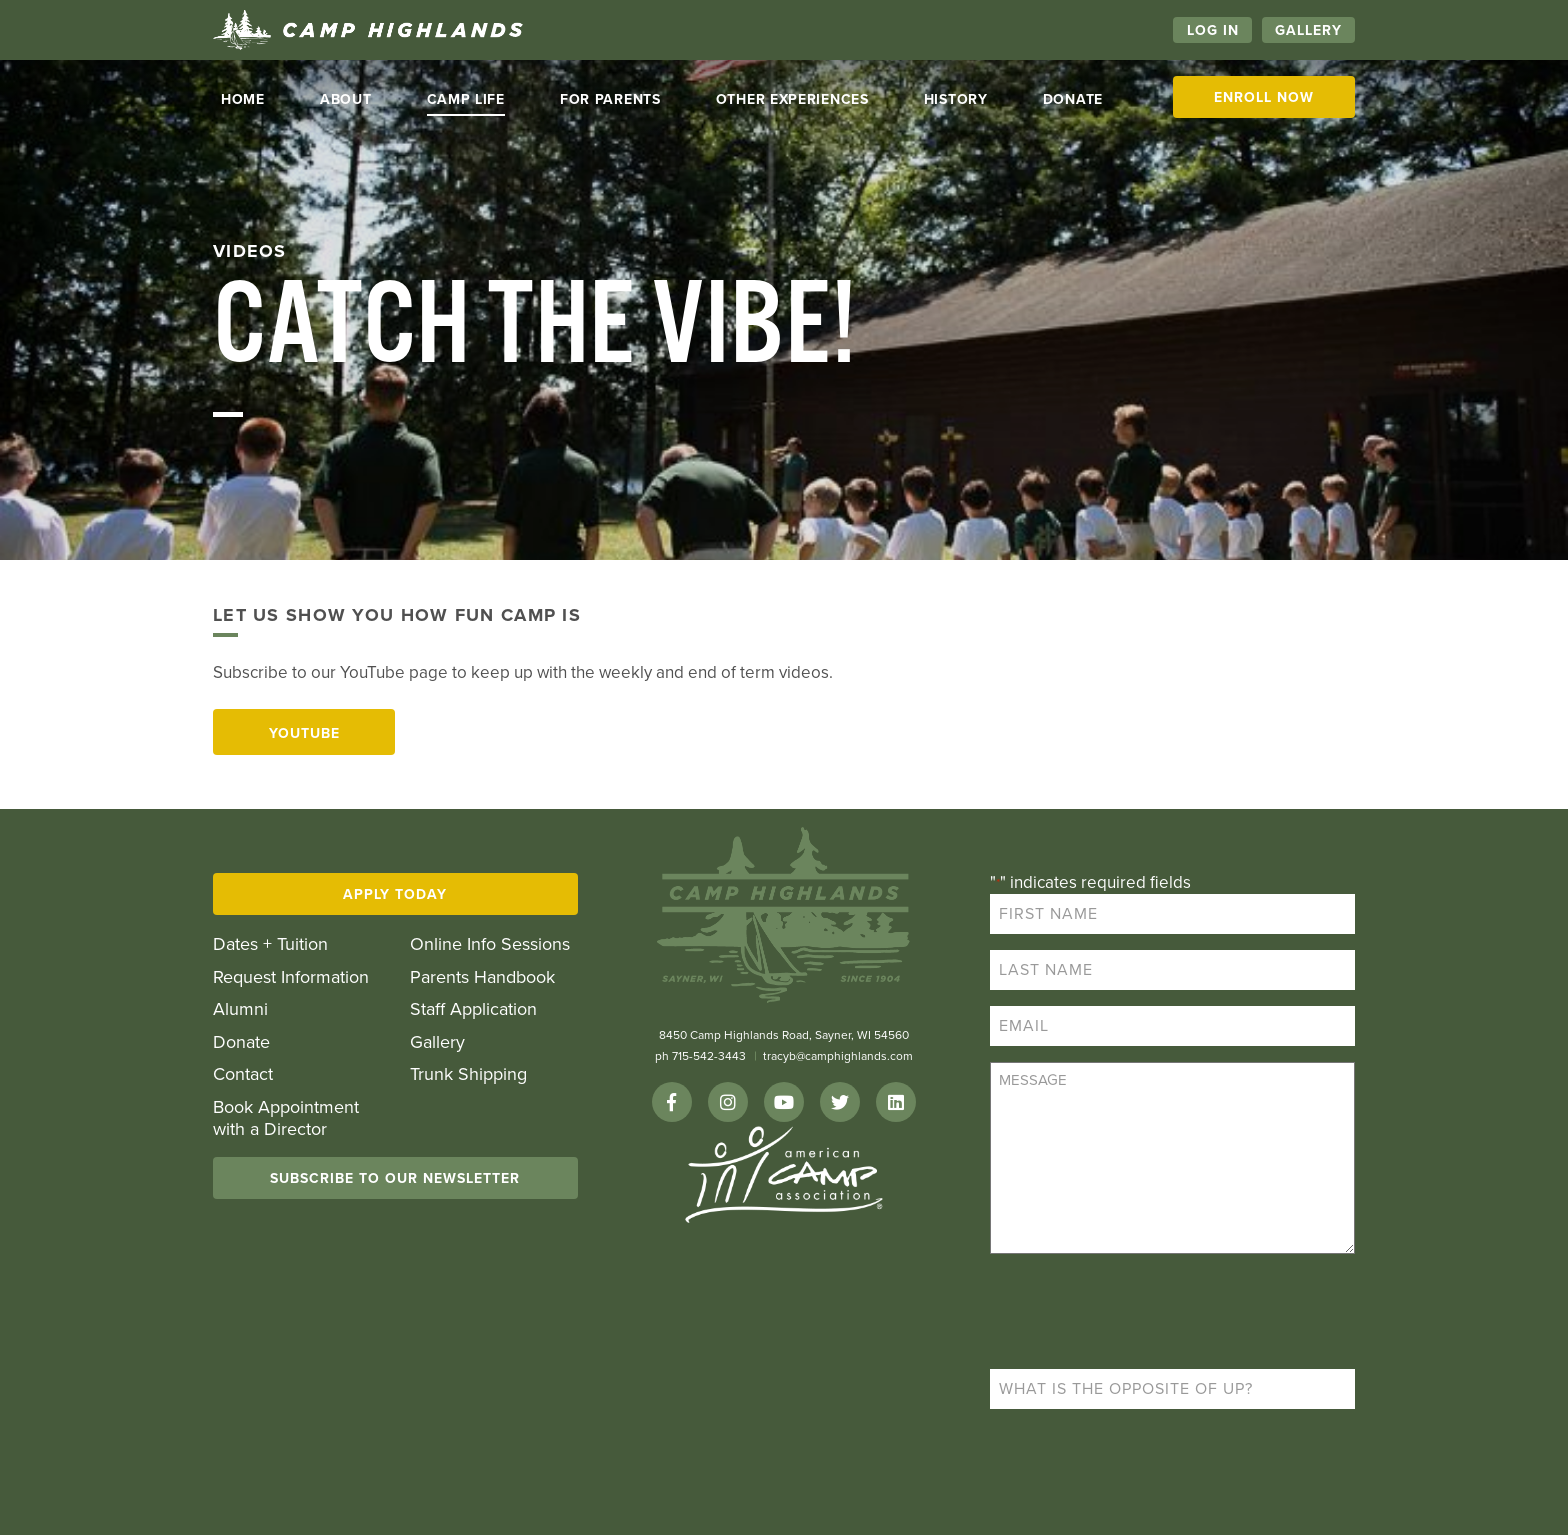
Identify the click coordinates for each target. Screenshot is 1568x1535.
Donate (1073, 99)
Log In (1213, 30)
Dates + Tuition (270, 944)
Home (243, 99)
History (956, 99)
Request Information (291, 977)
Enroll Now (1264, 97)
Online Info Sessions (490, 944)
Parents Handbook (482, 977)
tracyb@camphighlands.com (838, 1056)
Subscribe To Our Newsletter (395, 1178)
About (346, 99)
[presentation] (1142, 1314)
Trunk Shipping (468, 1074)
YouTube (304, 733)
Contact (243, 1074)
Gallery (1308, 30)
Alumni (240, 1009)
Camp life (466, 99)
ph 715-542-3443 (700, 1056)
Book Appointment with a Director (286, 1118)
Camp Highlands (368, 30)
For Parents (610, 99)
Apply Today (395, 894)
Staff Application (473, 1009)
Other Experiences (792, 99)
